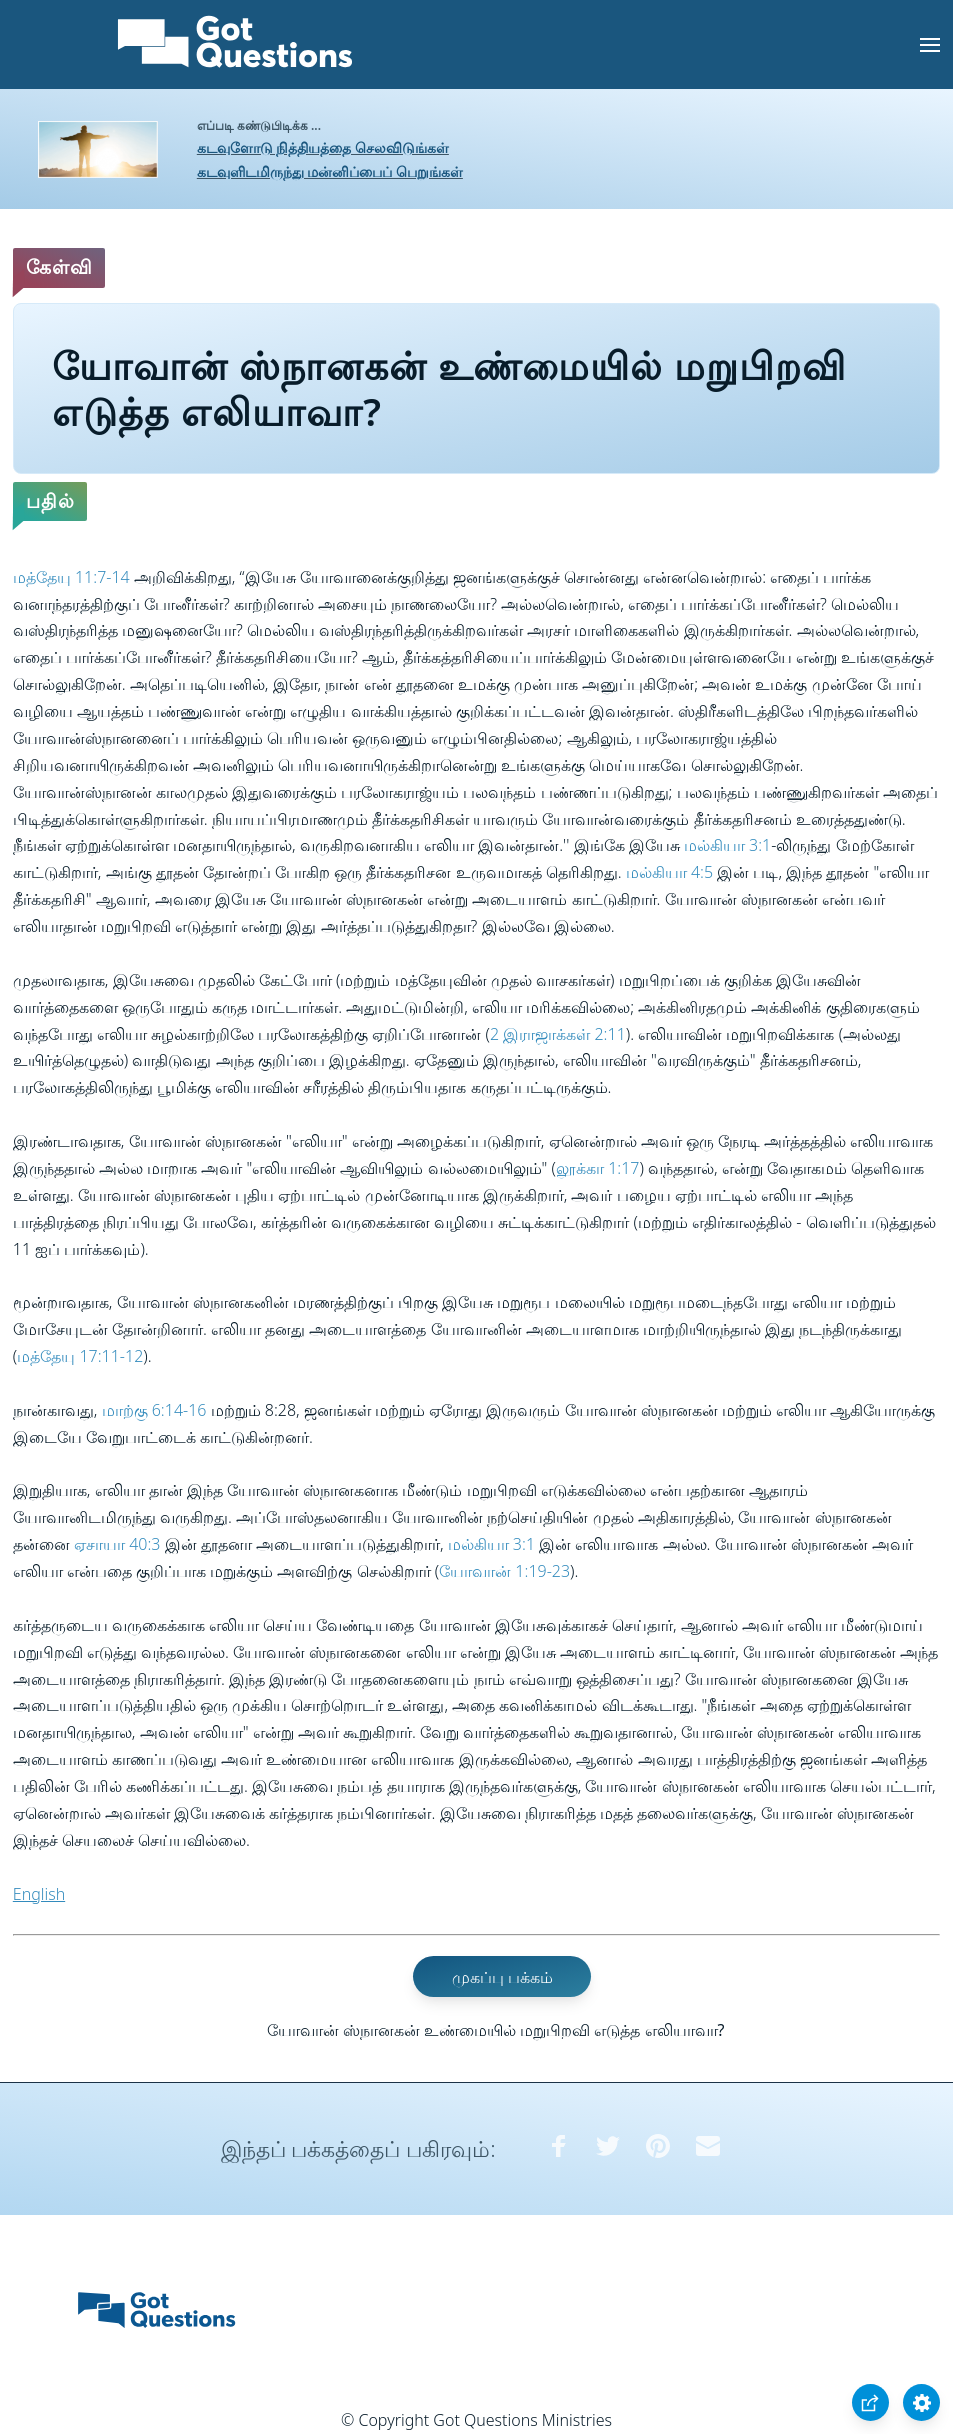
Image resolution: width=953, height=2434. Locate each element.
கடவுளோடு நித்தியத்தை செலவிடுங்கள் (323, 147)
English (39, 1894)
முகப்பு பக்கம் (502, 1976)
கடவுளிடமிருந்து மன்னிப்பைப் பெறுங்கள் (330, 171)
